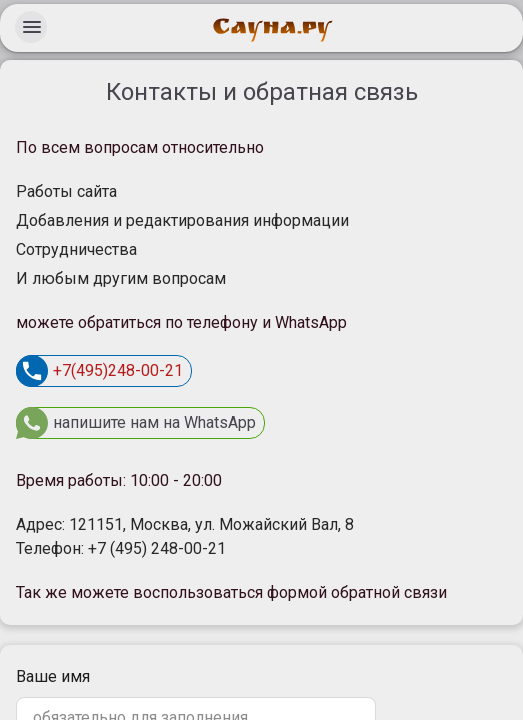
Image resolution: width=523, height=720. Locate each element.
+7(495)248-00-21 (99, 371)
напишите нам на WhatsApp (136, 423)
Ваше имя (53, 676)
